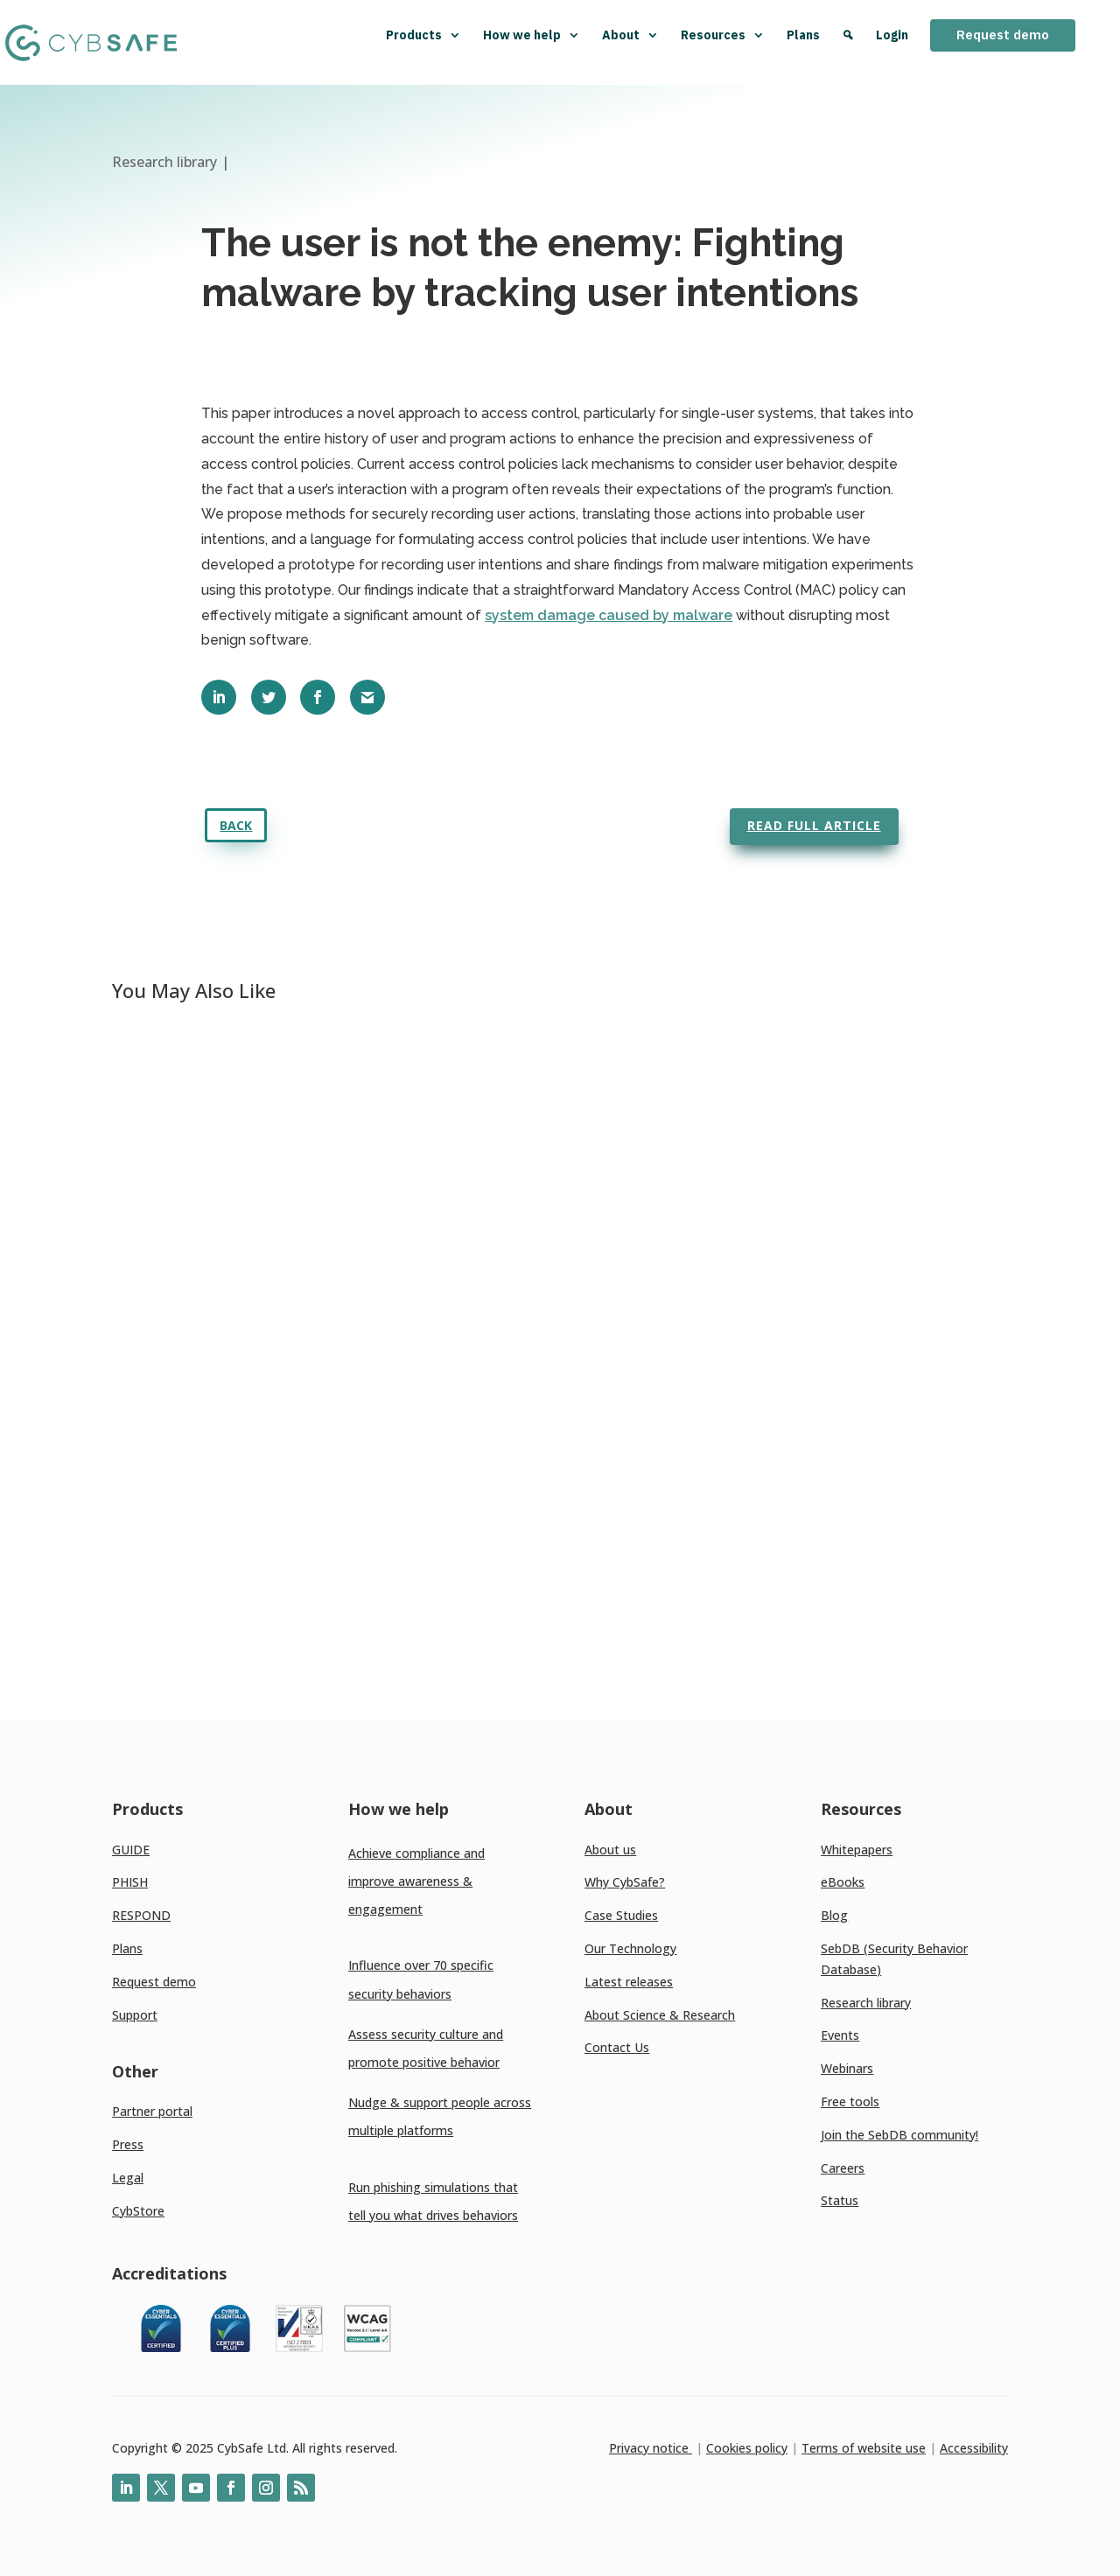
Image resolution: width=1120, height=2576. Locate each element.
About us (610, 1849)
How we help (531, 34)
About (630, 34)
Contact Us (616, 2047)
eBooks (842, 1882)
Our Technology (630, 1948)
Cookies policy (747, 2448)
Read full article (814, 825)
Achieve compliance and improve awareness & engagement (416, 1881)
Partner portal (152, 2111)
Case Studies (621, 1915)
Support (135, 2015)
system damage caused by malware (608, 615)
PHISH (130, 1882)
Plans (803, 35)
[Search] (848, 42)
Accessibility (974, 2448)
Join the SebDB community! (899, 2134)
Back (236, 825)
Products (423, 34)
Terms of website (852, 2448)
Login (892, 35)
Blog (834, 1915)
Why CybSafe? (624, 1882)
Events (840, 2035)
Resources (723, 34)
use (914, 2448)
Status (839, 2200)
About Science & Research (659, 2015)
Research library (866, 2002)
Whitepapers (856, 1849)
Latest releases (628, 1981)
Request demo (1002, 34)
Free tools (850, 2101)
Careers (842, 2168)
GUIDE (131, 1849)
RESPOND (141, 1915)
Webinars (847, 2068)
